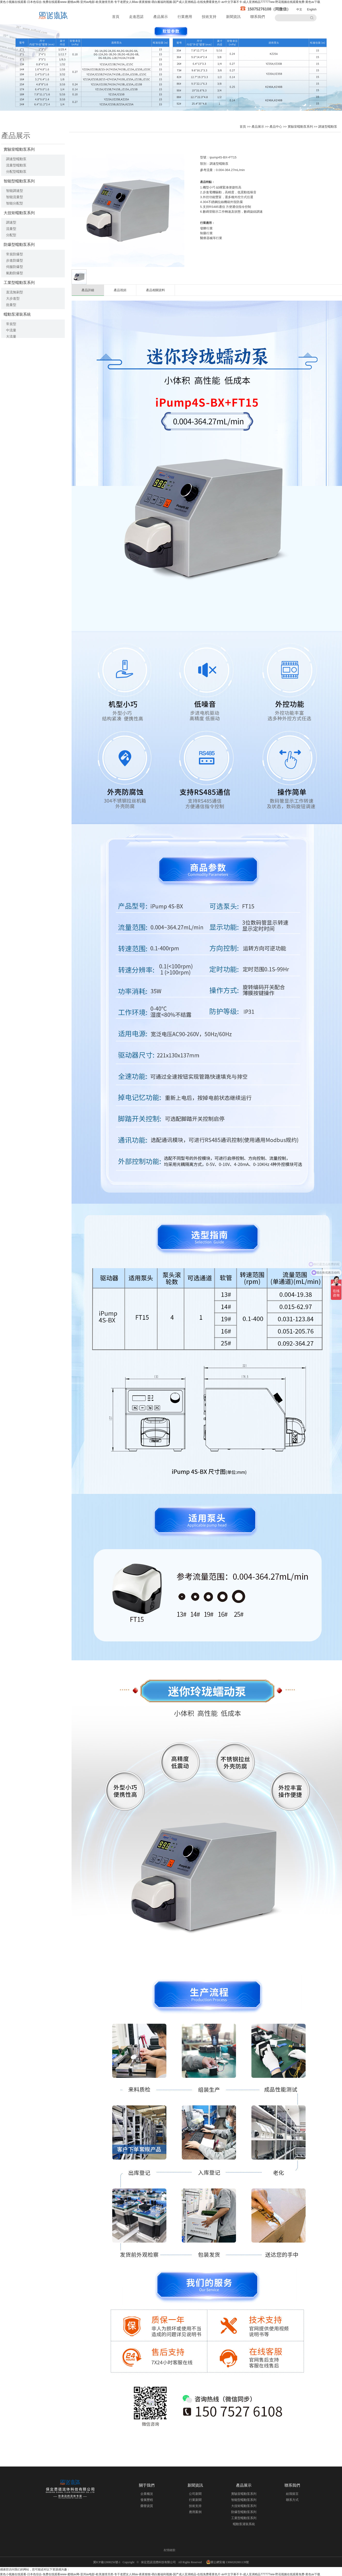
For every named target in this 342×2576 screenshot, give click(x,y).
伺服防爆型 (14, 267)
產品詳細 (87, 290)
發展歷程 (146, 2500)
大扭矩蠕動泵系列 (19, 213)
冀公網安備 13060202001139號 (227, 2562)
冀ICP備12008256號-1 (107, 2562)
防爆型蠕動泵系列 (19, 244)
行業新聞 (195, 2500)
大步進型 (13, 298)
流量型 (11, 229)
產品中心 (275, 126)
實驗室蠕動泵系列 (19, 149)
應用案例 (195, 2512)
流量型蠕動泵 (16, 165)
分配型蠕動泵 (16, 171)
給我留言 (292, 2494)
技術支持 (209, 17)
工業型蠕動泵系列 (19, 283)
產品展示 (160, 17)
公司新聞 (195, 2494)
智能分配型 (14, 203)
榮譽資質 (146, 2506)
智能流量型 (14, 197)
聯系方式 (292, 2500)
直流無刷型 (14, 292)
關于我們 (147, 2485)
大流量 (11, 336)
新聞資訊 (233, 17)
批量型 (11, 305)
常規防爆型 (14, 254)
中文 (299, 9)
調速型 (11, 222)
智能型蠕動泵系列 (19, 181)
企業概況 (146, 2494)
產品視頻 (120, 290)
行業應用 (185, 17)
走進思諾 (136, 17)
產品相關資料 (155, 290)
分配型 (11, 235)
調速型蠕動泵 (16, 159)
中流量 (11, 330)
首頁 (115, 17)
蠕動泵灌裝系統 (17, 314)
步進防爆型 (14, 260)
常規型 (11, 324)
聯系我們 (257, 17)
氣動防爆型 (14, 273)
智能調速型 (14, 191)
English (312, 9)
